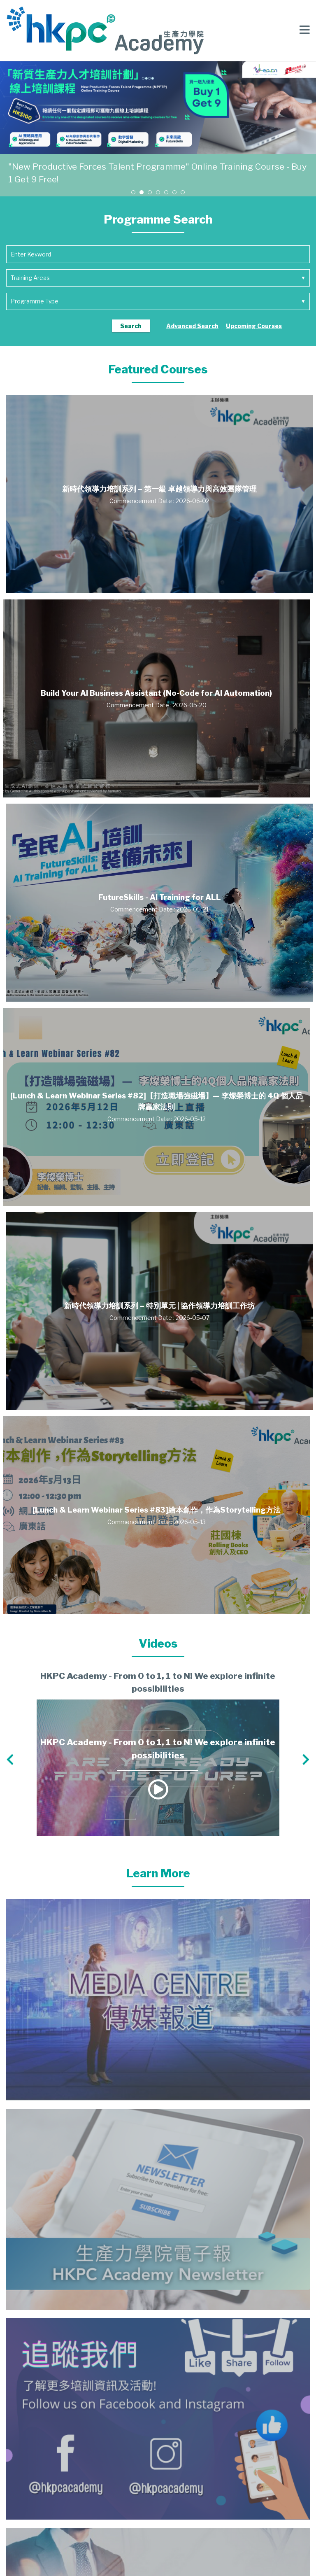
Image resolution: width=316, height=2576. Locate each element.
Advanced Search (192, 325)
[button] (133, 192)
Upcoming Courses (254, 325)
